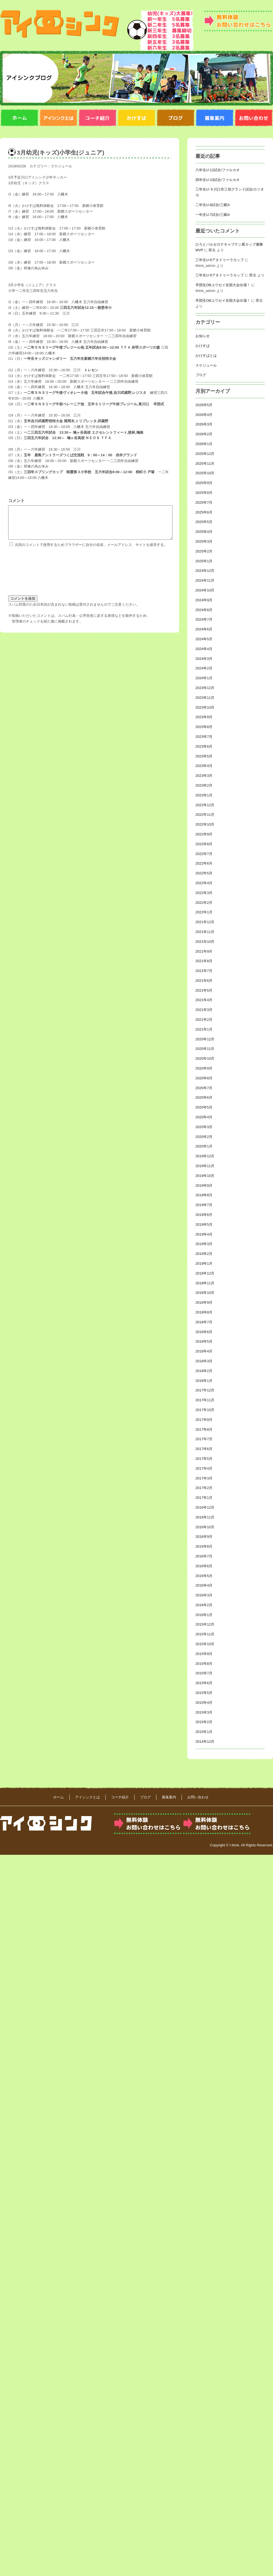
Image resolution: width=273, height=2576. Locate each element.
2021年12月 (204, 922)
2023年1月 (203, 795)
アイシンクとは (87, 1797)
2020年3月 (203, 1127)
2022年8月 (203, 844)
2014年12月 (204, 1742)
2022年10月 (204, 824)
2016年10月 (204, 1527)
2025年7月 (203, 502)
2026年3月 (203, 424)
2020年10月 (204, 1058)
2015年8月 (203, 1664)
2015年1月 (203, 1732)
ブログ (200, 375)
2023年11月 (204, 698)
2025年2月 (203, 551)
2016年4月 (203, 1585)
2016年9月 (203, 1537)
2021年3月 (203, 1010)
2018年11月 (204, 1283)
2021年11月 (204, 932)
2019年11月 (204, 1166)
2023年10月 (204, 707)
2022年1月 (203, 912)
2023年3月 (203, 776)
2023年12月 (204, 688)
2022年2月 (203, 903)
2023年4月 (203, 766)
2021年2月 (203, 1019)
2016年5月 (203, 1576)
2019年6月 (203, 1215)
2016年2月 (203, 1605)
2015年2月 (203, 1722)
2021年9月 (203, 951)
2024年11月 (204, 580)
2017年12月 (204, 1390)
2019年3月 (203, 1244)
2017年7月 (203, 1439)
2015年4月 (203, 1703)
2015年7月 (203, 1673)
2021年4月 (203, 1000)
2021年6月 (203, 981)
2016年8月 (203, 1546)
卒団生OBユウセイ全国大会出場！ (222, 285)
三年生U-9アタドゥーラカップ (219, 260)
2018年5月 (203, 1341)
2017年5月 (203, 1459)
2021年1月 (203, 1029)
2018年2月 (203, 1371)
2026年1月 (203, 444)
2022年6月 (203, 863)
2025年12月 (204, 454)
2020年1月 (203, 1146)
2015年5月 (203, 1693)
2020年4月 (203, 1117)
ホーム (58, 1797)
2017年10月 (204, 1410)
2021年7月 (203, 971)
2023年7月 (203, 737)
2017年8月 (203, 1429)
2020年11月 (204, 1049)
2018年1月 (203, 1381)
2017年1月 (203, 1498)
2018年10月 (204, 1293)
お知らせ (202, 336)
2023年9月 (203, 717)
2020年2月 (203, 1137)
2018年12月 (204, 1273)
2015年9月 (203, 1654)
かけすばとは (206, 356)
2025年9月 (203, 483)
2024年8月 (203, 610)
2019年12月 (204, 1156)
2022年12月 (204, 805)
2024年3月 (203, 659)
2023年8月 (203, 727)
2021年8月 (203, 961)
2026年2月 (203, 434)
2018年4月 (203, 1351)
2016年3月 (203, 1595)
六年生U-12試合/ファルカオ (217, 170)
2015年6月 (203, 1683)
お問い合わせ (198, 1797)
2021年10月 (204, 942)
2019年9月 (203, 1185)
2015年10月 (204, 1644)
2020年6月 (203, 1097)
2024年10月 (204, 590)
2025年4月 (203, 532)
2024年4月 (203, 649)
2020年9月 (203, 1068)
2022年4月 (203, 883)
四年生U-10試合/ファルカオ (217, 180)
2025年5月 (203, 522)
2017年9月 (203, 1420)
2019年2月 (203, 1254)
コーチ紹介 (120, 1797)
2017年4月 (203, 1468)
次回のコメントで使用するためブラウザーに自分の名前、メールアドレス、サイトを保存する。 (91, 551)
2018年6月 (203, 1332)
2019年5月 (203, 1224)
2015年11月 (204, 1634)
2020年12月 (204, 1039)
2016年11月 (204, 1517)
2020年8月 (203, 1078)
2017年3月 (203, 1478)
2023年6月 (203, 746)
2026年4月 (203, 415)
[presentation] (30, 576)
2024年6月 (203, 629)
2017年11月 (204, 1400)
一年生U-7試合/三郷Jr (212, 215)
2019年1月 (203, 1263)
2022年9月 (203, 834)
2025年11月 (204, 463)
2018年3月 (203, 1361)
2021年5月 (203, 990)
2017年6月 (203, 1449)
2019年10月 (204, 1176)
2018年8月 (203, 1312)
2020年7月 (203, 1088)
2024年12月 (204, 571)
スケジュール (61, 166)
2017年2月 (203, 1488)
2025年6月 (203, 512)
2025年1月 (203, 561)
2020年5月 (203, 1107)
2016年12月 (204, 1507)
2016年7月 (203, 1556)
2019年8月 (203, 1195)
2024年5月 (203, 639)
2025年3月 (203, 541)
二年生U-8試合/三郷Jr (212, 205)
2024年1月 (203, 678)
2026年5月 (203, 405)
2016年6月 (203, 1566)
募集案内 (169, 1797)
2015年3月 (203, 1712)
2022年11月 (204, 815)
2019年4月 (203, 1234)
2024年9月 (203, 600)
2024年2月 (203, 668)
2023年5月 (203, 756)
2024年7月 (203, 619)
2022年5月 (203, 873)
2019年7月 (203, 1205)
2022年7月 (203, 854)
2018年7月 (203, 1322)
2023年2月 (203, 785)
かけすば (202, 346)
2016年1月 (203, 1615)
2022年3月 (203, 893)
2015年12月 (204, 1624)
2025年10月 (204, 473)
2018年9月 (203, 1302)
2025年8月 (203, 493)
